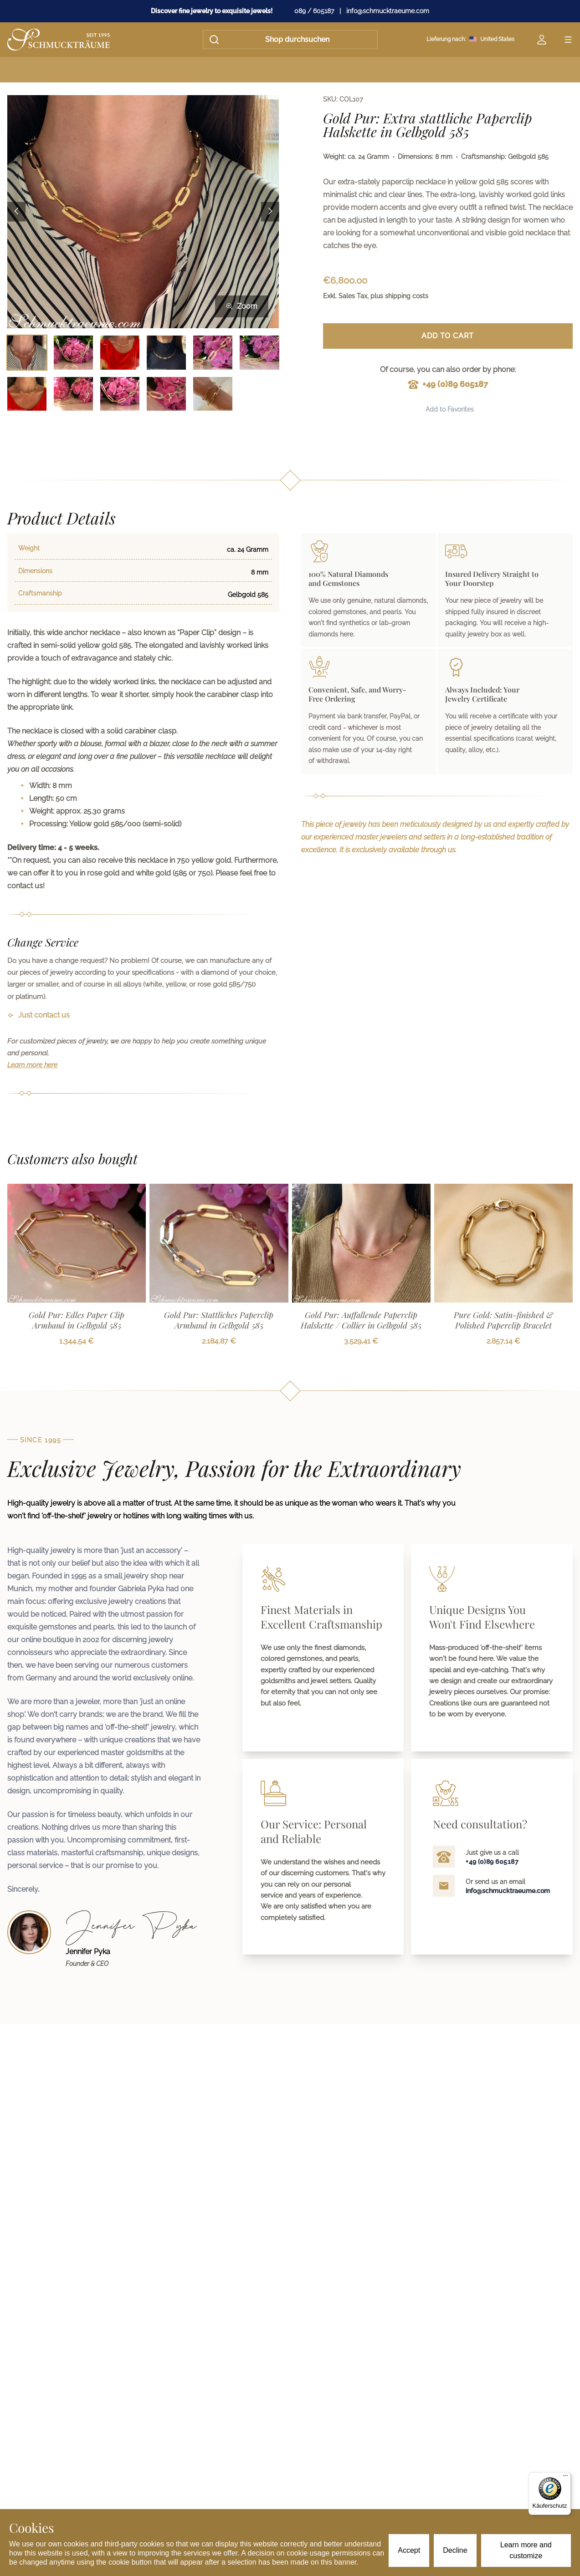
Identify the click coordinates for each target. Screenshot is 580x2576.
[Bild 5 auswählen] (212, 352)
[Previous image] (16, 211)
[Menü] (565, 2477)
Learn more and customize (526, 2550)
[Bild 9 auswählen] (119, 394)
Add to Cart (447, 335)
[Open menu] (568, 39)
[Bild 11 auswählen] (212, 394)
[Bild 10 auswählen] (166, 394)
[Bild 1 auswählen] (26, 352)
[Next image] (270, 211)
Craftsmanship (40, 593)
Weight (29, 548)
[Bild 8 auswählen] (73, 394)
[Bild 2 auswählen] (73, 352)
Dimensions (35, 571)
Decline (455, 2550)
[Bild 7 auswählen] (26, 394)
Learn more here (32, 1065)
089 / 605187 (314, 11)
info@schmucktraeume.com (387, 11)
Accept (409, 2550)
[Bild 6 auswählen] (259, 352)
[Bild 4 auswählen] (166, 352)
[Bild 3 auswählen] (119, 352)
